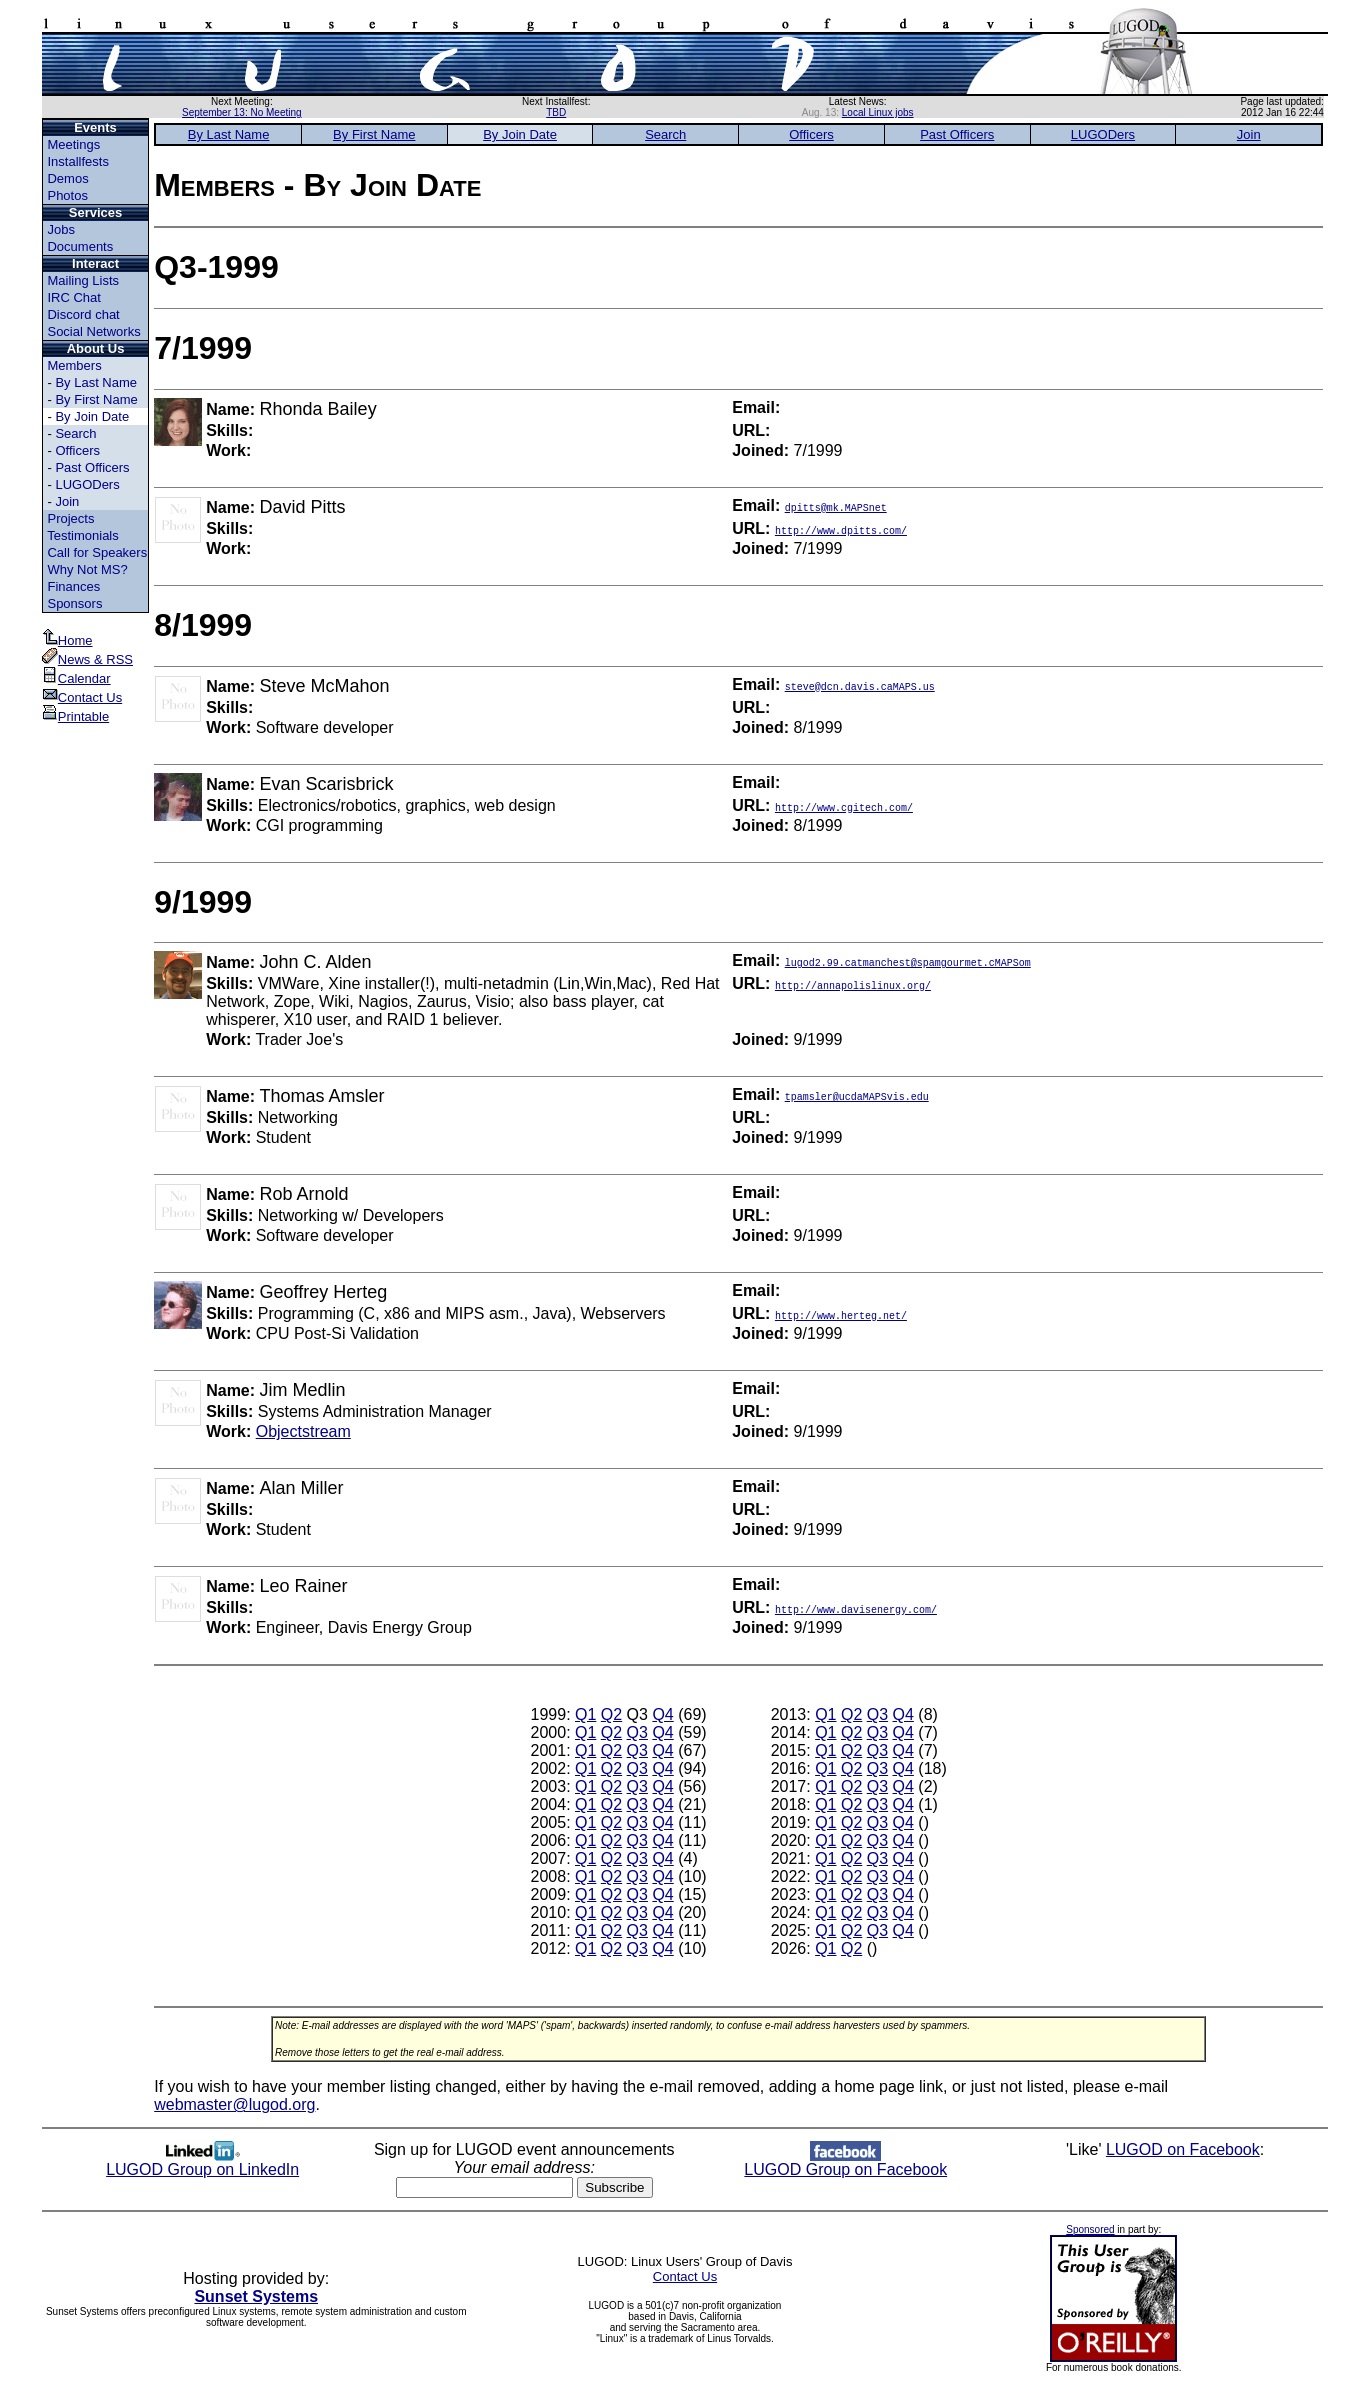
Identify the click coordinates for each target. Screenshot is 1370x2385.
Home (67, 640)
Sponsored (1090, 2229)
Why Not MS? (87, 569)
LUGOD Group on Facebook (845, 2162)
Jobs (60, 229)
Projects (70, 518)
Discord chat (83, 314)
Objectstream (303, 1431)
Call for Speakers (97, 552)
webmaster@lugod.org (234, 2104)
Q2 (611, 1714)
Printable (75, 716)
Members (74, 365)
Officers (77, 450)
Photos (67, 195)
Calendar (76, 678)
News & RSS (87, 659)
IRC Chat (73, 297)
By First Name (96, 399)
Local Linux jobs (878, 112)
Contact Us (82, 697)
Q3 (637, 1732)
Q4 (662, 1714)
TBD (556, 112)
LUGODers (87, 484)
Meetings (73, 144)
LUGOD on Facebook (1183, 2149)
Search (75, 433)
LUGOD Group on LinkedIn (202, 2162)
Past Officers (92, 467)
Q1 (585, 1714)
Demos (67, 178)
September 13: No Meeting (242, 112)
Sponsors (74, 603)
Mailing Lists (83, 280)
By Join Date (92, 416)
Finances (73, 586)
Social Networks (93, 331)
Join (67, 501)
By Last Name (96, 382)
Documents (80, 246)
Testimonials (83, 535)
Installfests (77, 161)
